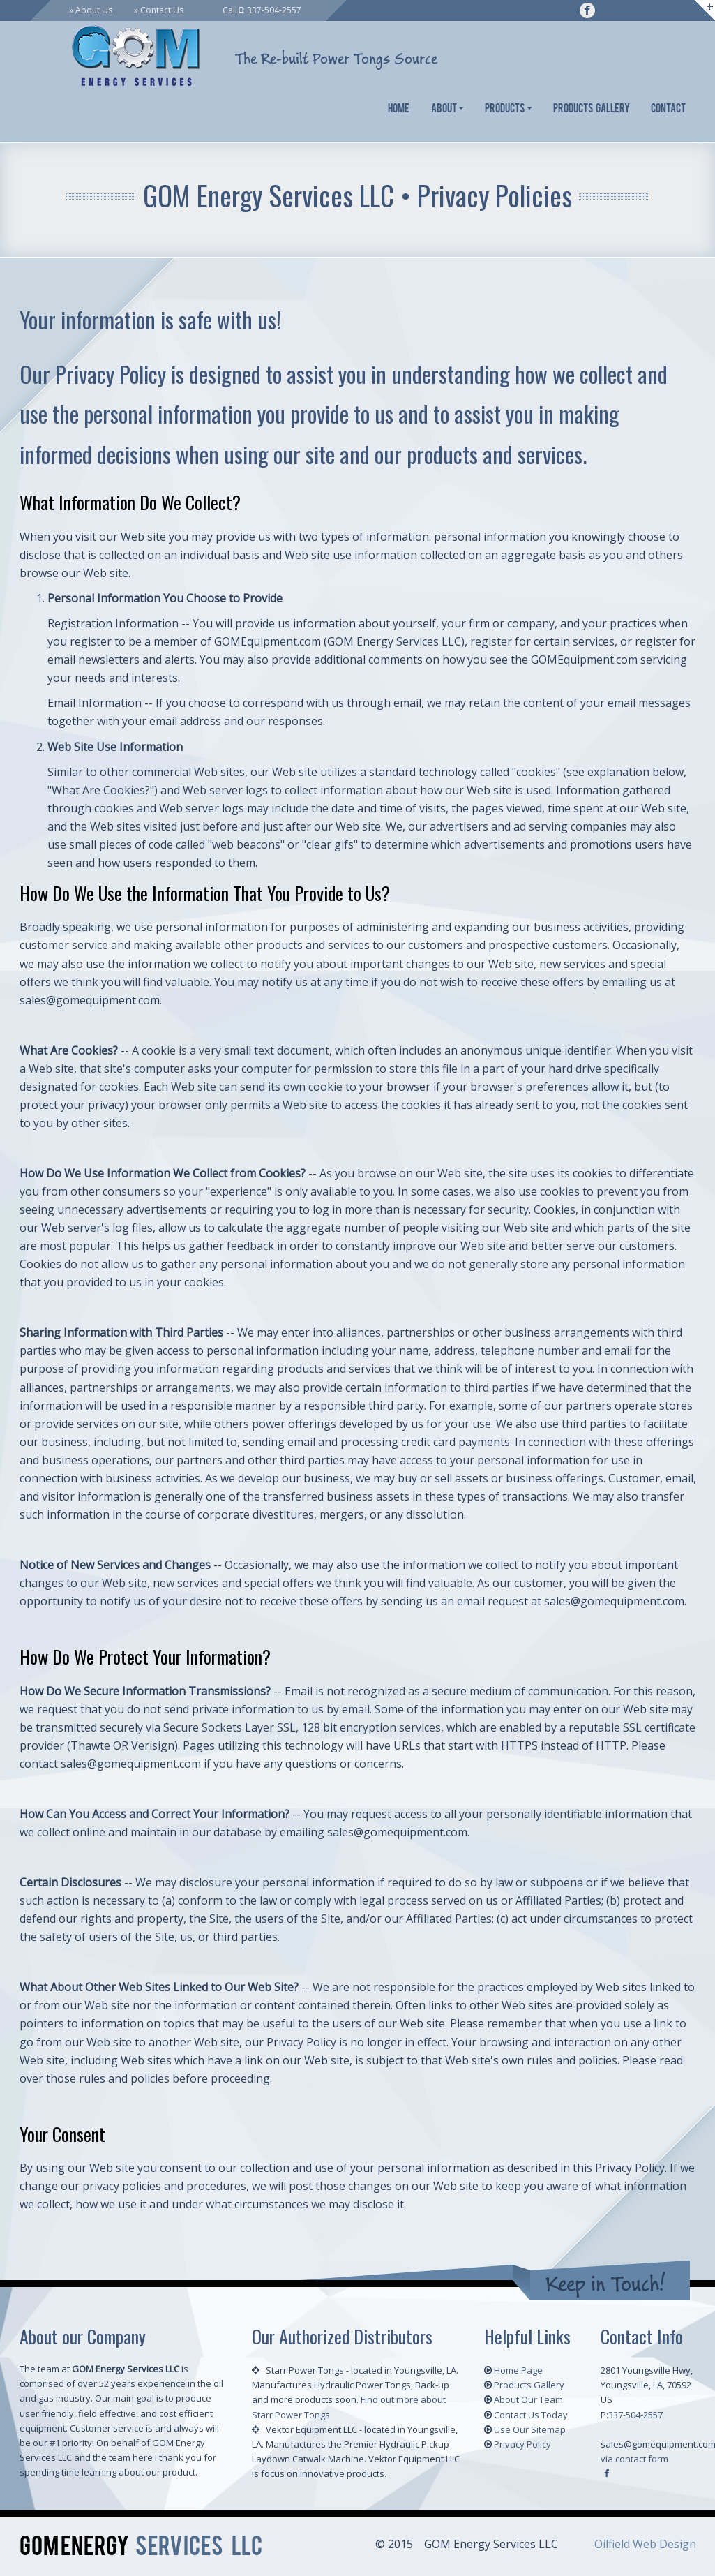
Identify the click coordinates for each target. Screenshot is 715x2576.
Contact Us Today (531, 2415)
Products (508, 109)
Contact (668, 109)
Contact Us (161, 10)
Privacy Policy (522, 2444)
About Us (93, 10)
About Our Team (528, 2399)
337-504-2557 (635, 2415)
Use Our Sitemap (530, 2429)
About (447, 109)
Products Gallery (591, 109)
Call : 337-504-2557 (262, 10)
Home (398, 109)
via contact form (634, 2458)
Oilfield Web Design (645, 2544)
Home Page (518, 2370)
